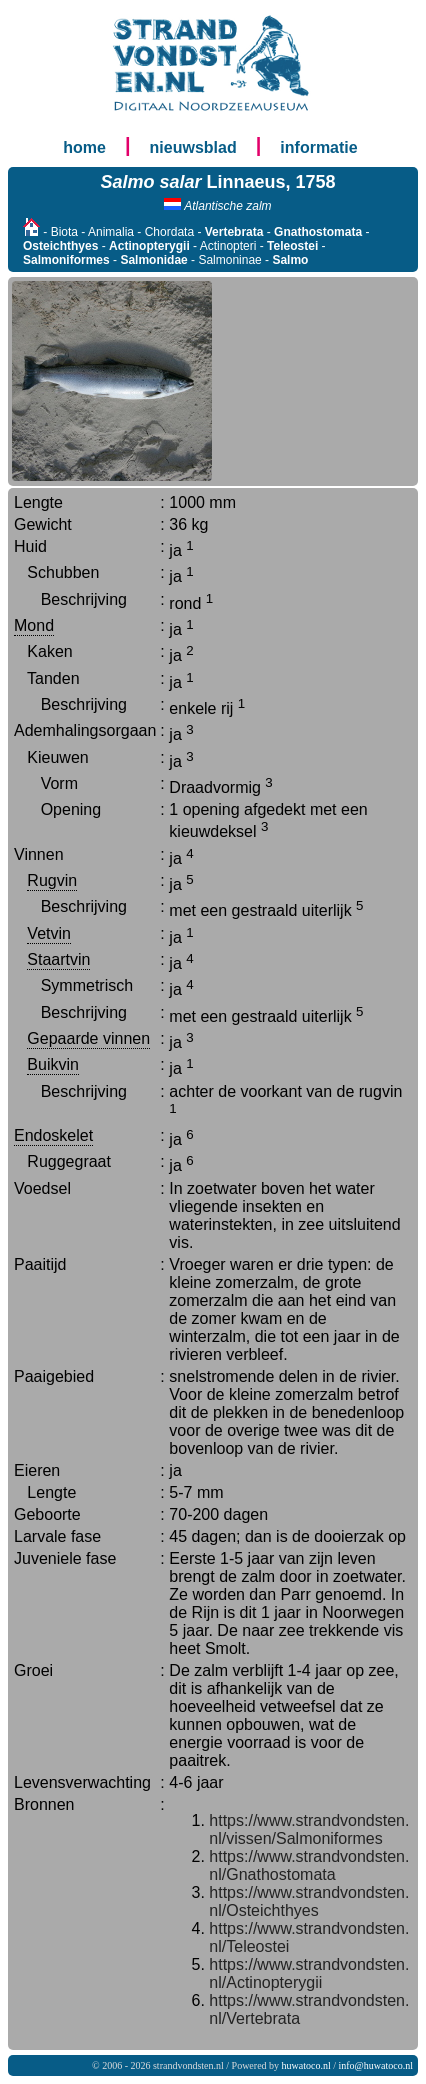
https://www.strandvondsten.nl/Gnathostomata (309, 1865)
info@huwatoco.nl (376, 2065)
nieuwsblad (193, 147)
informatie (318, 147)
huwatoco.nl (306, 2065)
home (84, 147)
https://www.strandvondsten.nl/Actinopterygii (309, 1973)
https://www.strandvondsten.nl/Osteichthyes (309, 1901)
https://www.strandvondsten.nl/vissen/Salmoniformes (309, 1829)
